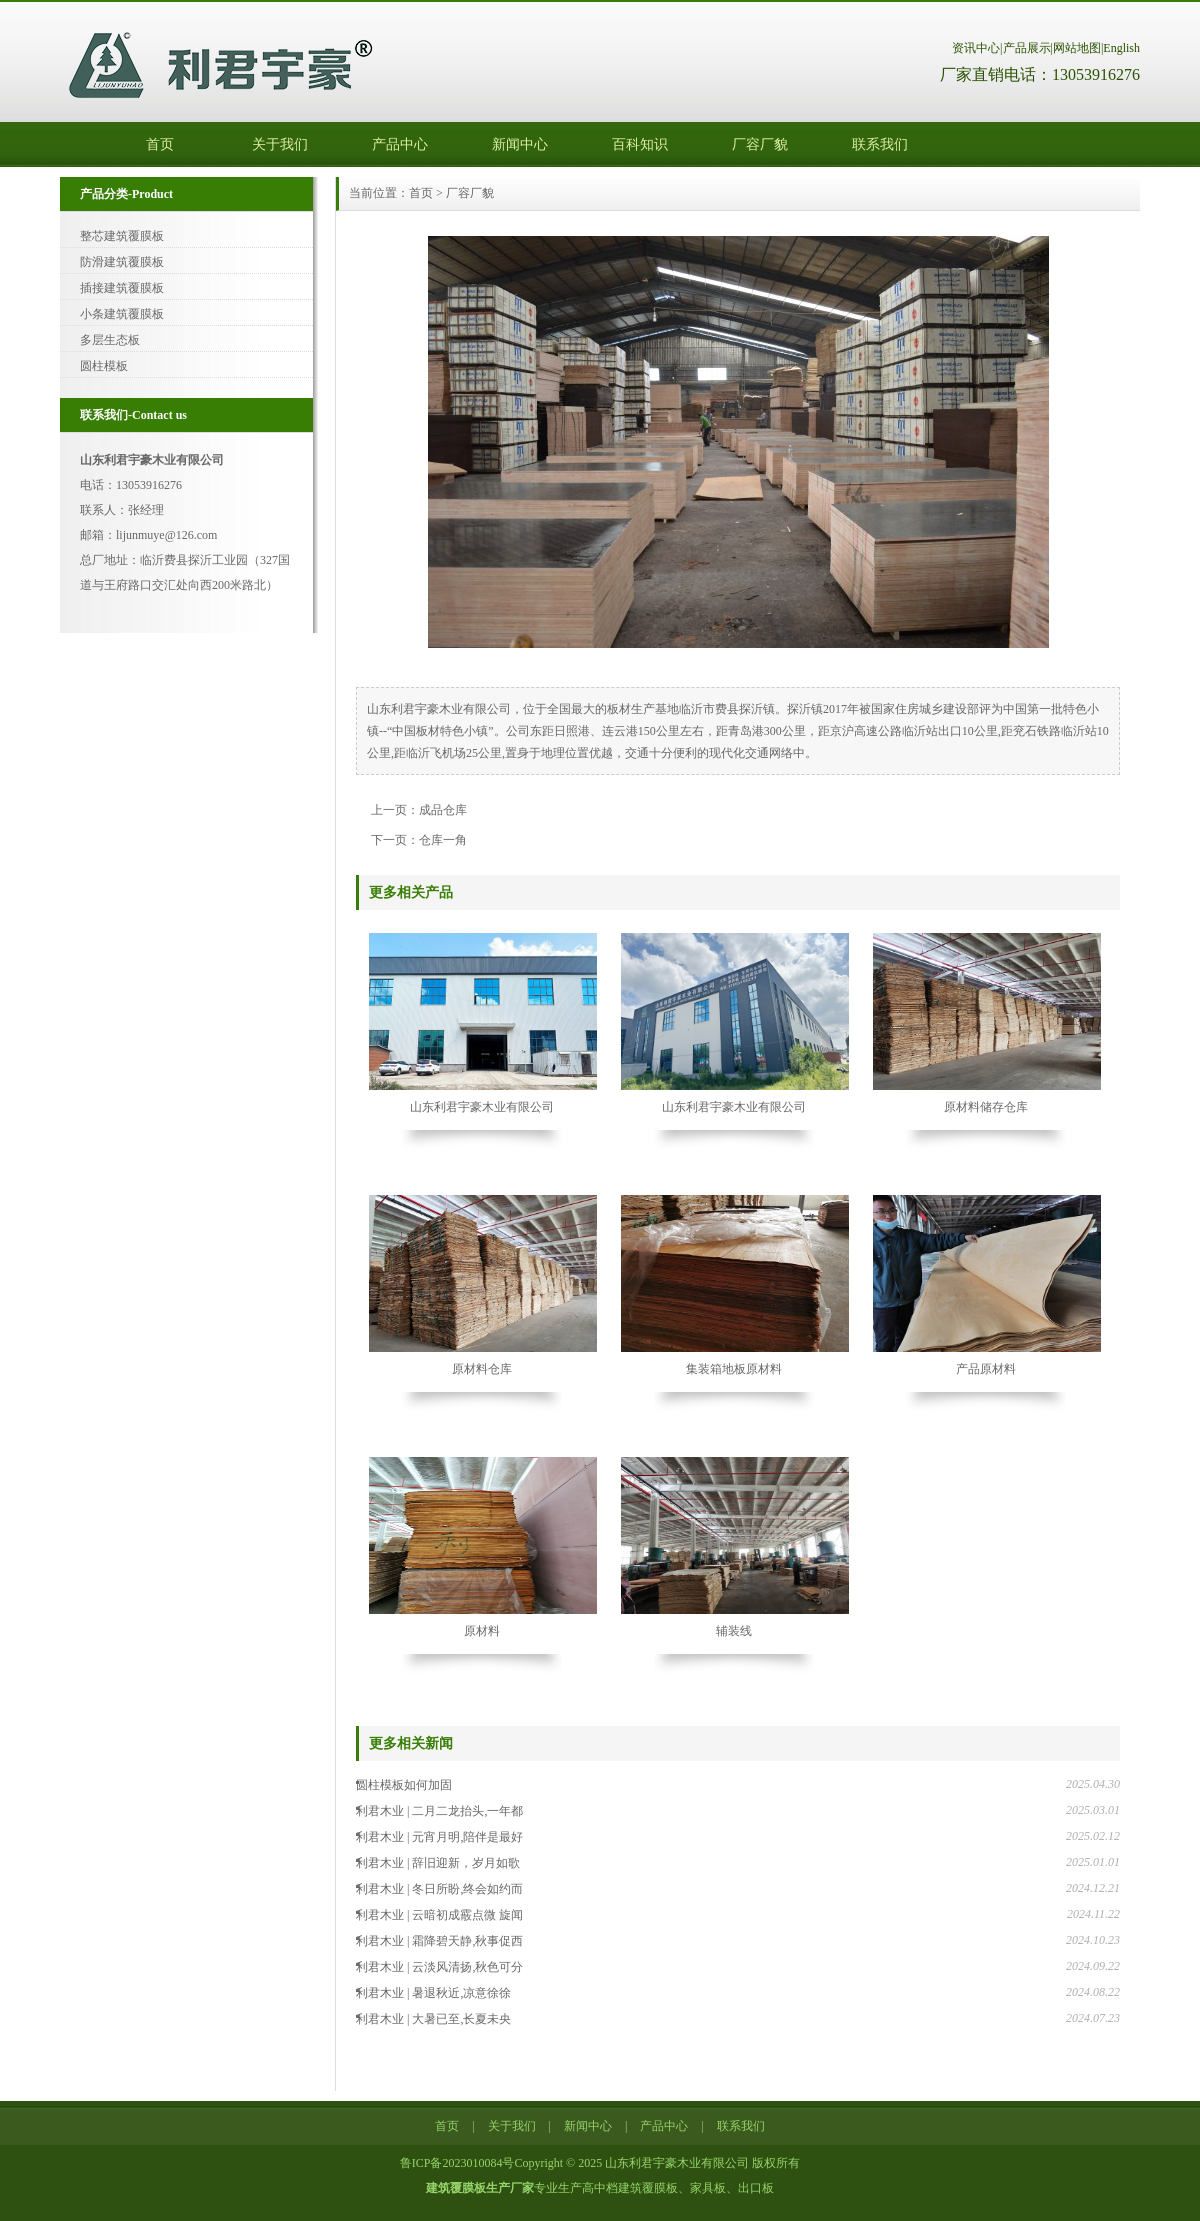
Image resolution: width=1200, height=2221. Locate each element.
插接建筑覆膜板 (122, 288)
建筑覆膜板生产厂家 (480, 2188)
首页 (160, 144)
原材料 (482, 1631)
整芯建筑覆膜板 (122, 236)
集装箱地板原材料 (734, 1369)
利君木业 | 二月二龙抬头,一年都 (439, 1811)
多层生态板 (110, 340)
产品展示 (1027, 48)
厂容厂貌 (760, 144)
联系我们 (880, 144)
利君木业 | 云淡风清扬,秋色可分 (439, 1967)
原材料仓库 (482, 1369)
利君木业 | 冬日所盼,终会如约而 (439, 1889)
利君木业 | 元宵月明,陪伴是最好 (439, 1837)
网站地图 (1077, 48)
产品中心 (400, 144)
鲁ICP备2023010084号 (457, 2163)
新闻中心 (520, 144)
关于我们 (280, 144)
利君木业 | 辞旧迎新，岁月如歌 (438, 1863)
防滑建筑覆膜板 (122, 262)
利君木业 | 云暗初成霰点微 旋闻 (439, 1915)
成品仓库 (443, 810)
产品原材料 (986, 1369)
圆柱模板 (104, 366)
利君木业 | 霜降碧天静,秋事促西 (439, 1941)
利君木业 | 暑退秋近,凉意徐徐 (433, 1993)
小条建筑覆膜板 (122, 314)
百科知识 (640, 144)
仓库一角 (443, 840)
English (1121, 48)
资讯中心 (976, 48)
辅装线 (734, 1631)
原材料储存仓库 (986, 1107)
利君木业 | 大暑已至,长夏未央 (433, 2019)
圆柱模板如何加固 (404, 1785)
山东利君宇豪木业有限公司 (482, 1107)
